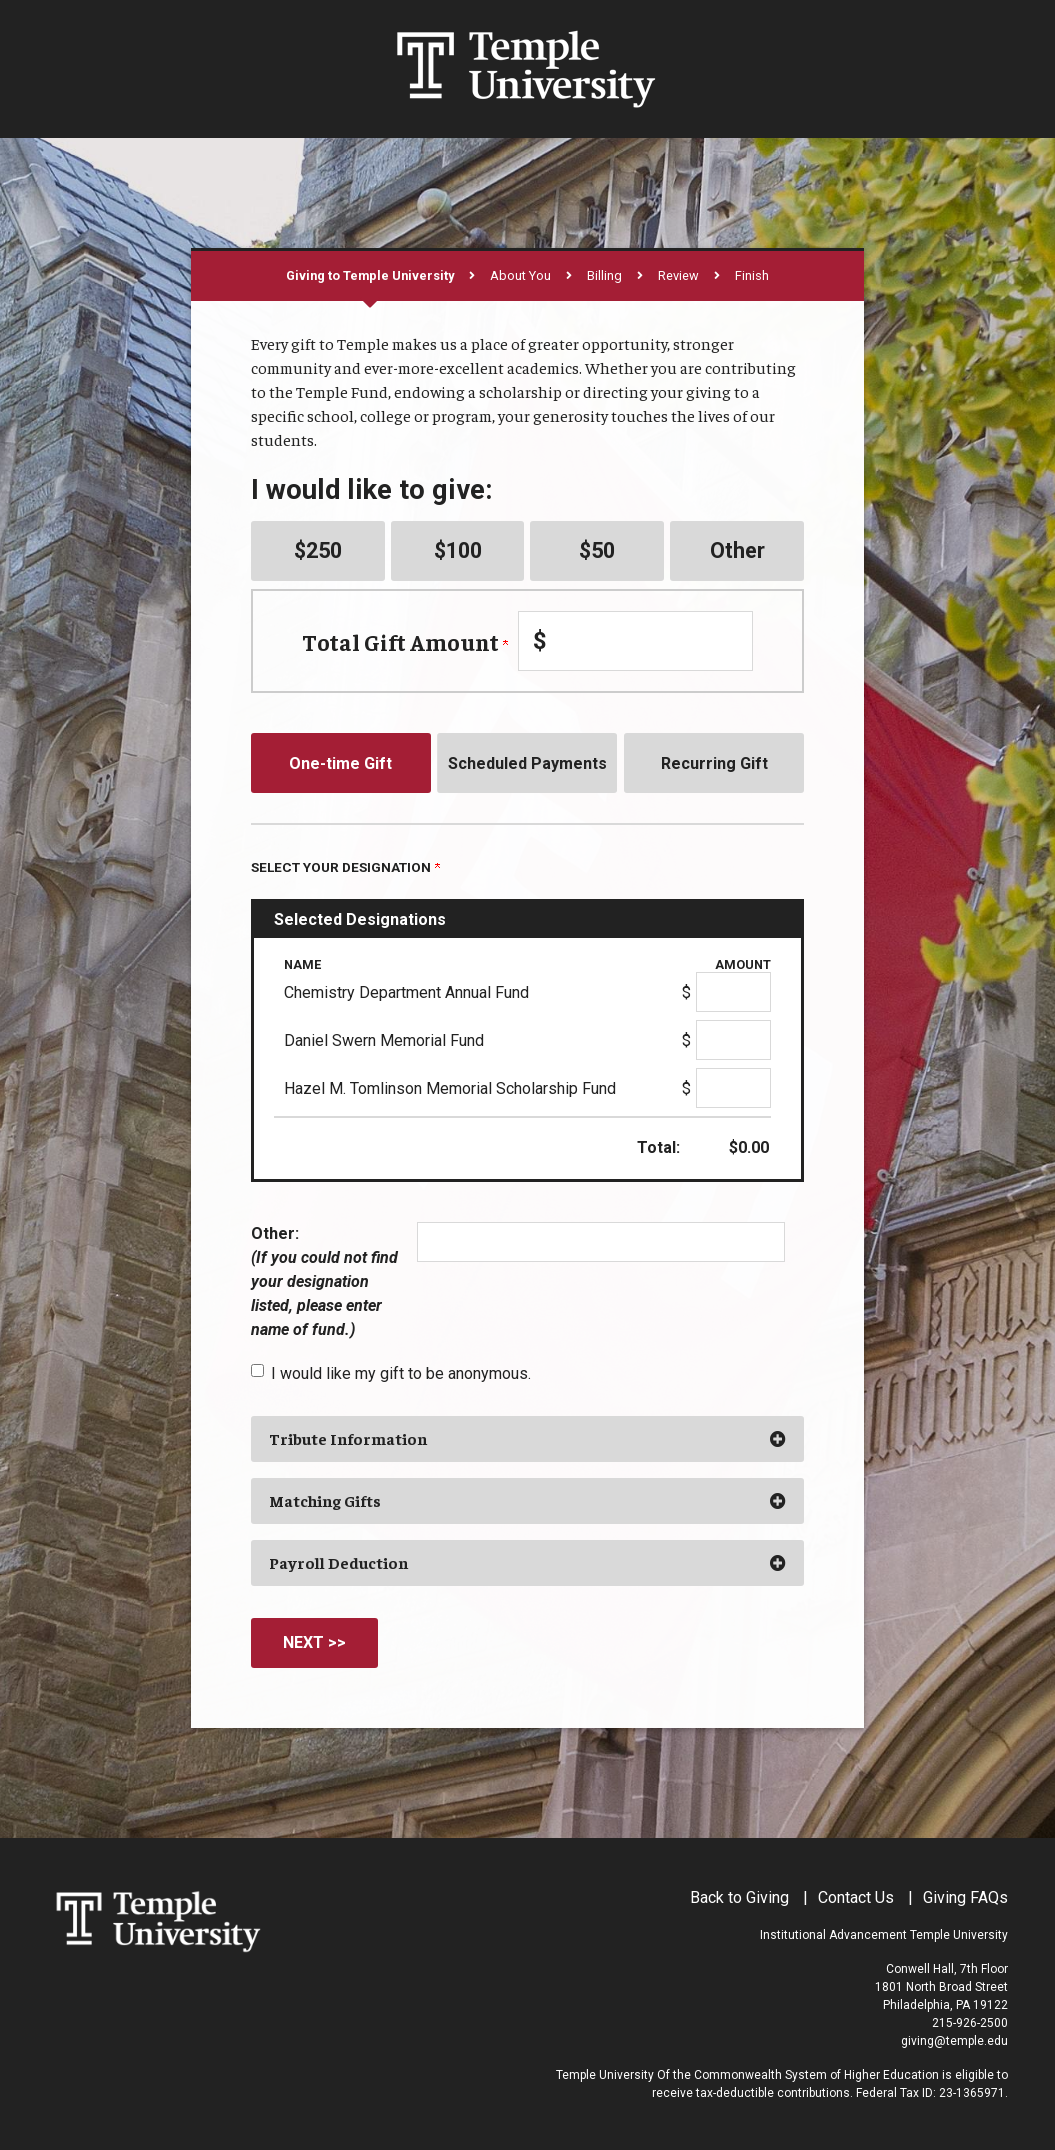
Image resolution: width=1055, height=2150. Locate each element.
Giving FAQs (965, 1897)
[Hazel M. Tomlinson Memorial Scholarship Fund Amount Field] (733, 1088)
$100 (458, 550)
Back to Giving (739, 1897)
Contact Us (856, 1897)
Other (737, 550)
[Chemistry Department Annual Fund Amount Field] (733, 992)
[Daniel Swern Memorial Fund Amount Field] (733, 1040)
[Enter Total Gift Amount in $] (635, 641)
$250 (318, 550)
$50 (597, 550)
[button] (527, 1439)
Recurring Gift (714, 763)
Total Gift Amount (405, 641)
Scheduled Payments (527, 763)
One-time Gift (340, 763)
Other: (324, 1281)
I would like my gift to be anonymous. (401, 1373)
